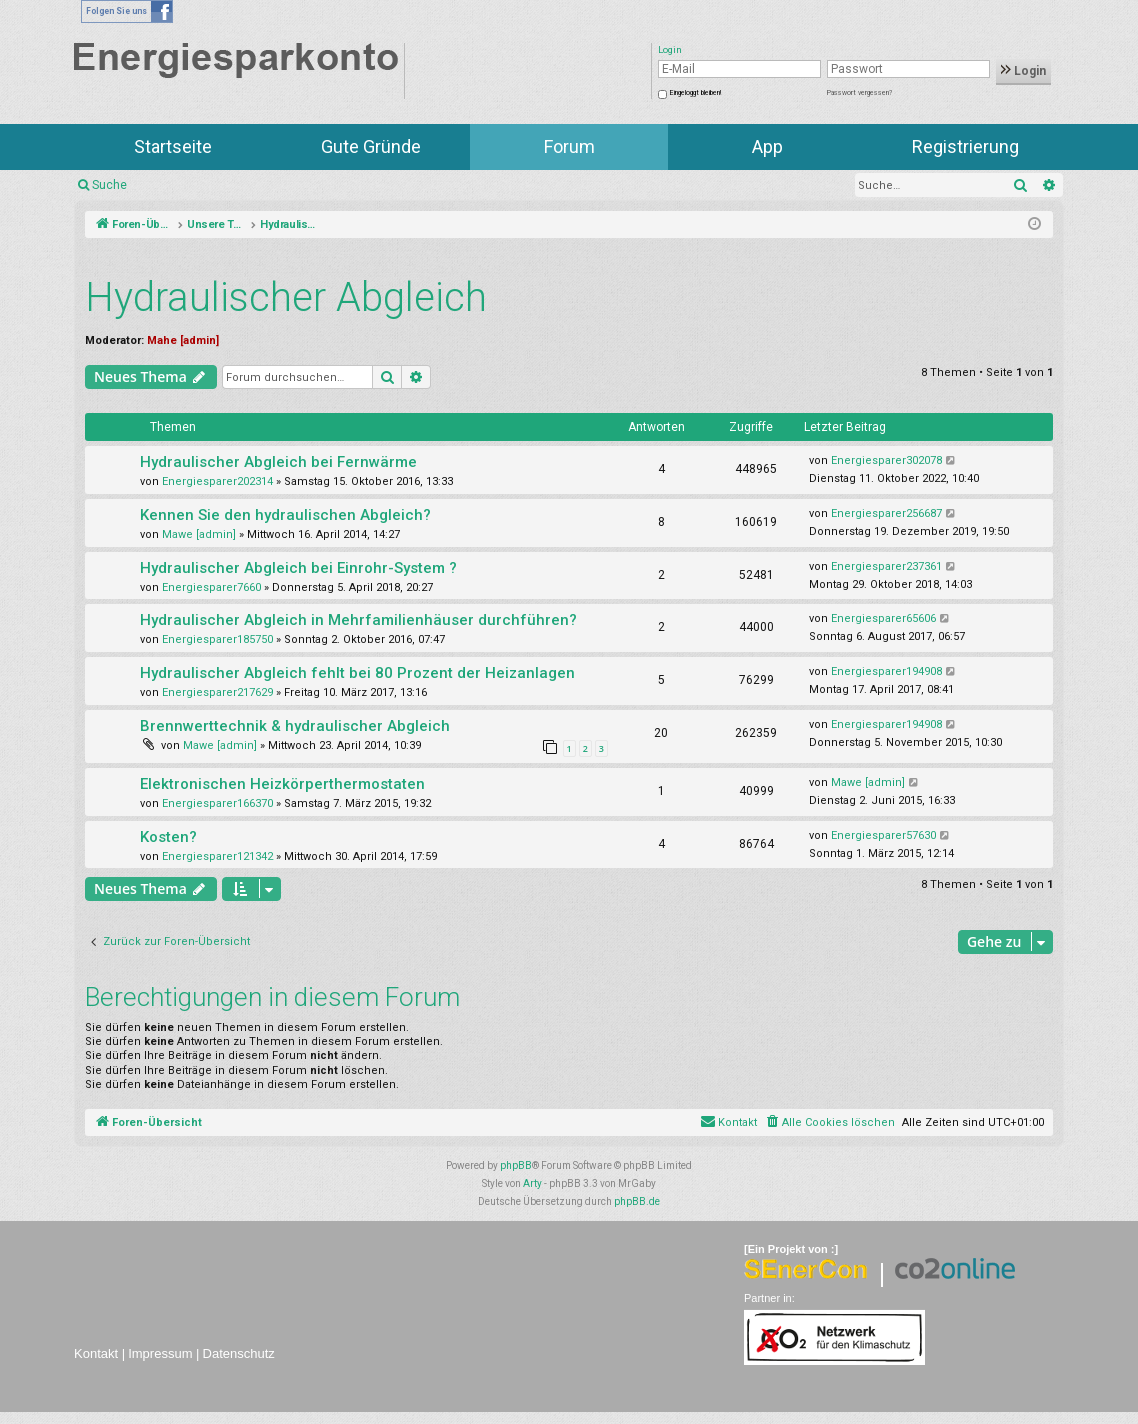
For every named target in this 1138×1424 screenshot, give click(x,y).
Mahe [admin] (183, 340)
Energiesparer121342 (217, 856)
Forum (569, 146)
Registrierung (965, 146)
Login (1023, 71)
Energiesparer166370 (217, 803)
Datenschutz (239, 1353)
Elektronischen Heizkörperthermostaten (282, 784)
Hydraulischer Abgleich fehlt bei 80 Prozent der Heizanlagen (357, 673)
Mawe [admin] (199, 534)
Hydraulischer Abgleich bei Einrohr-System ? (298, 568)
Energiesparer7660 (211, 587)
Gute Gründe (371, 146)
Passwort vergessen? (859, 93)
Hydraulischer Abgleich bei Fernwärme (278, 462)
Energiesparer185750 (217, 639)
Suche (109, 185)
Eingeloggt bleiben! (695, 93)
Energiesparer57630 (883, 835)
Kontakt (96, 1353)
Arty (532, 1183)
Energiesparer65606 (883, 618)
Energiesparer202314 (217, 481)
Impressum (160, 1353)
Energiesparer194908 (886, 671)
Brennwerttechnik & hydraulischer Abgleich (295, 726)
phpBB (516, 1165)
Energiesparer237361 (886, 566)
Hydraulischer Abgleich (286, 297)
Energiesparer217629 (217, 692)
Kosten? (168, 837)
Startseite (173, 146)
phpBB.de (637, 1201)
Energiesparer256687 (886, 513)
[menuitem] (829, 1123)
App (767, 146)
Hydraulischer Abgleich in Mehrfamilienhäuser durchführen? (358, 620)
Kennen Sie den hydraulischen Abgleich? (285, 515)
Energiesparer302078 (886, 460)
